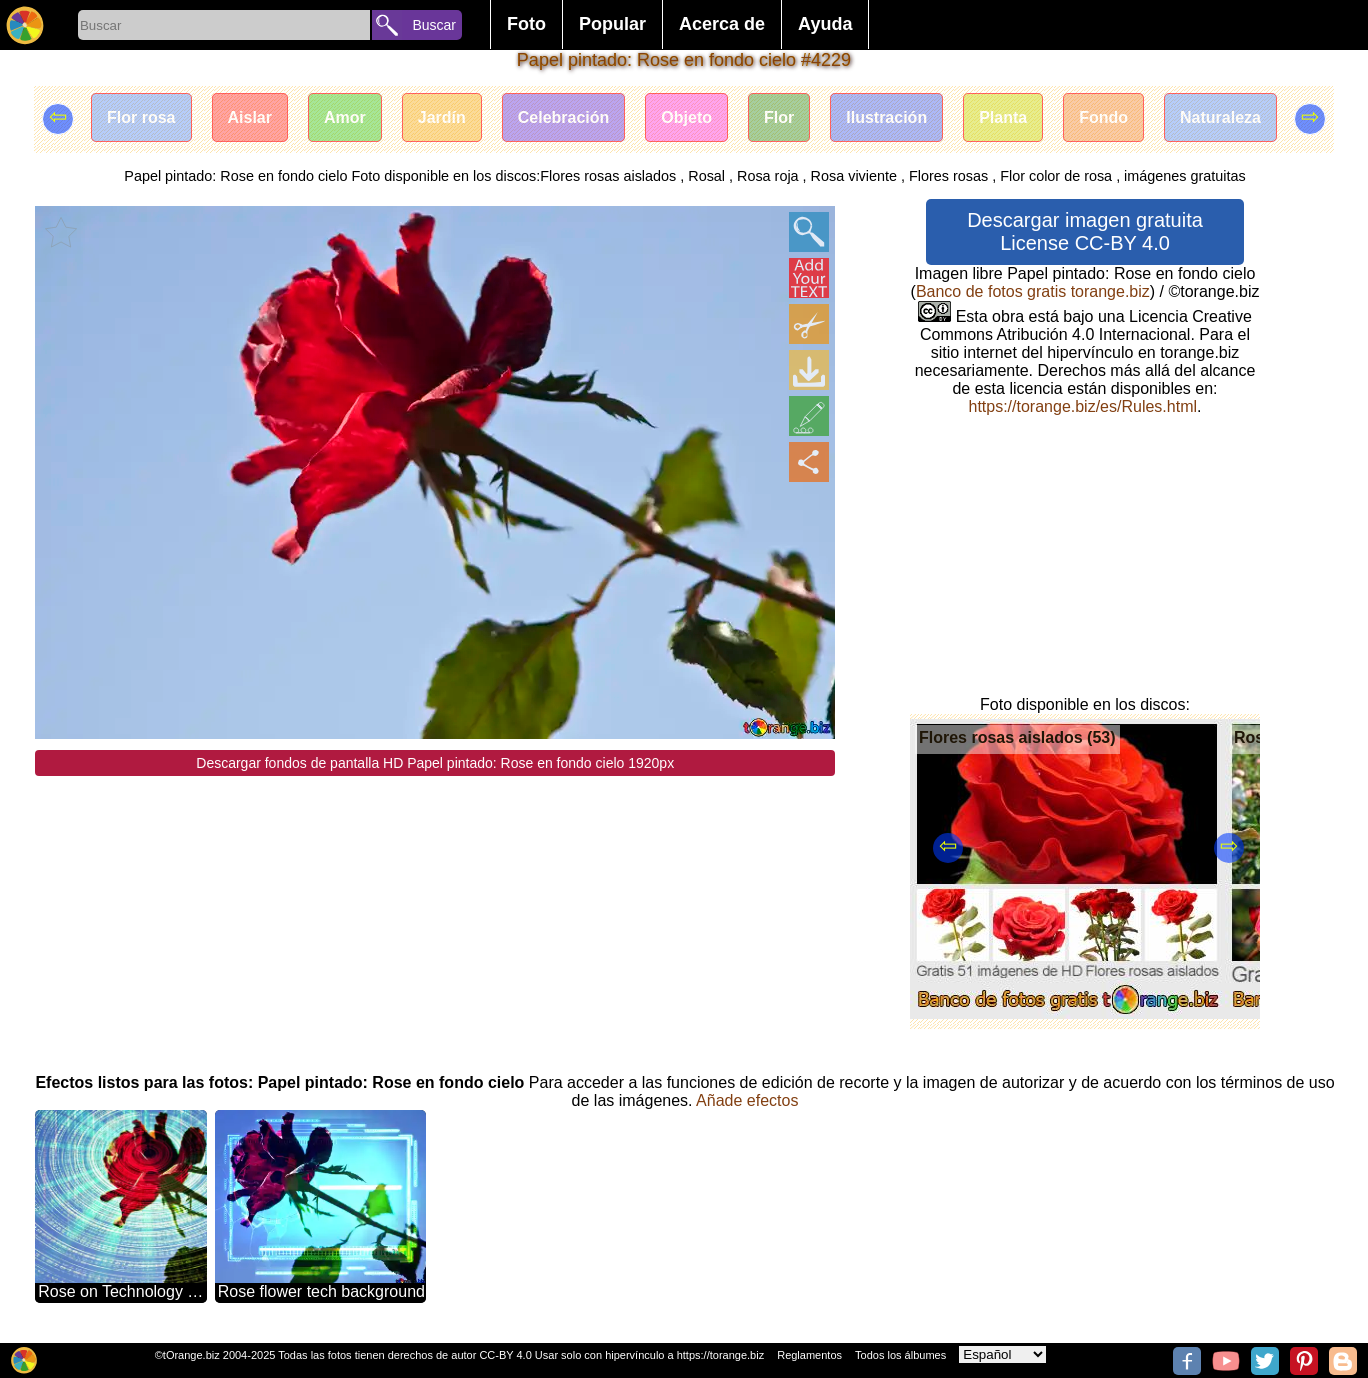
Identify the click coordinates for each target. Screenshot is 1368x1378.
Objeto (686, 117)
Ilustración (886, 117)
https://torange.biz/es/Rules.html (1082, 406)
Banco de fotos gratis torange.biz (1033, 291)
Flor (779, 117)
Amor (345, 117)
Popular (612, 24)
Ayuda (825, 24)
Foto (526, 24)
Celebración (564, 117)
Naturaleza (1220, 117)
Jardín (442, 117)
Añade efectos (747, 1100)
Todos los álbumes (900, 1355)
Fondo (1103, 117)
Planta (1003, 117)
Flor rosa (141, 117)
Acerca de (722, 24)
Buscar (434, 25)
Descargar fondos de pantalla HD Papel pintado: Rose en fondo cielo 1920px (435, 763)
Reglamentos (809, 1355)
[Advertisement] (435, 916)
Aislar (250, 117)
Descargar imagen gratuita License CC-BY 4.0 (1085, 231)
